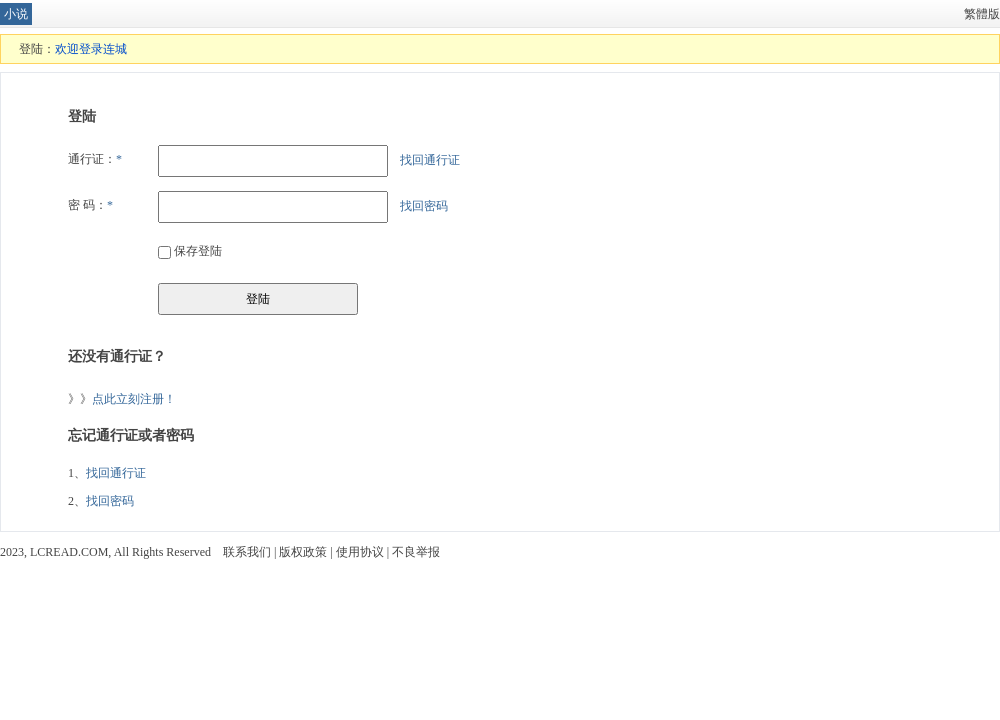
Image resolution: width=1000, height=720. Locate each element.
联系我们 (247, 552)
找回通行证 (430, 160)
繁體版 (982, 14)
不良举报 (416, 552)
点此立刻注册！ (134, 399)
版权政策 (303, 552)
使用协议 (360, 552)
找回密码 (424, 206)
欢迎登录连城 (91, 49)
